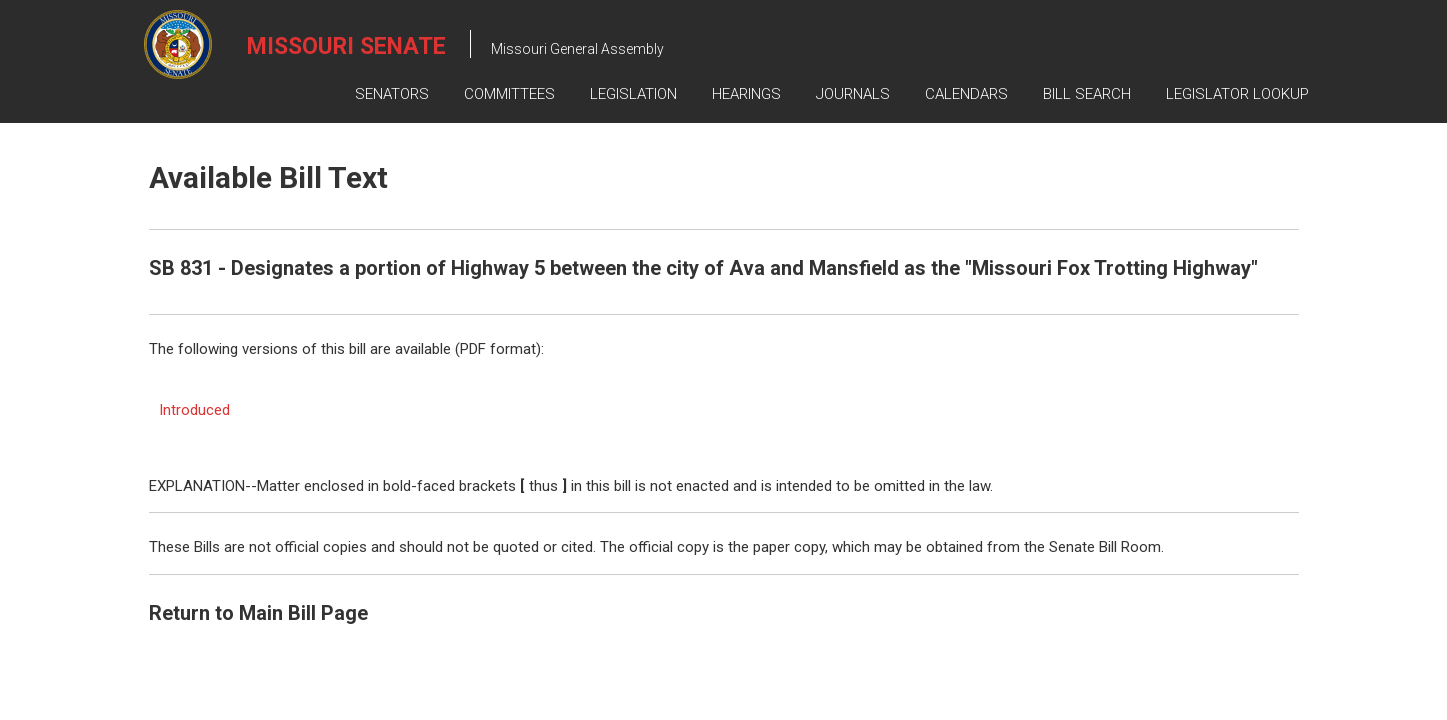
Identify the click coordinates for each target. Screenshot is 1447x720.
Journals (853, 94)
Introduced (194, 410)
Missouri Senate (346, 46)
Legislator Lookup (1237, 94)
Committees (509, 94)
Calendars (966, 94)
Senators (392, 94)
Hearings (746, 94)
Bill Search (1087, 94)
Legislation (633, 94)
